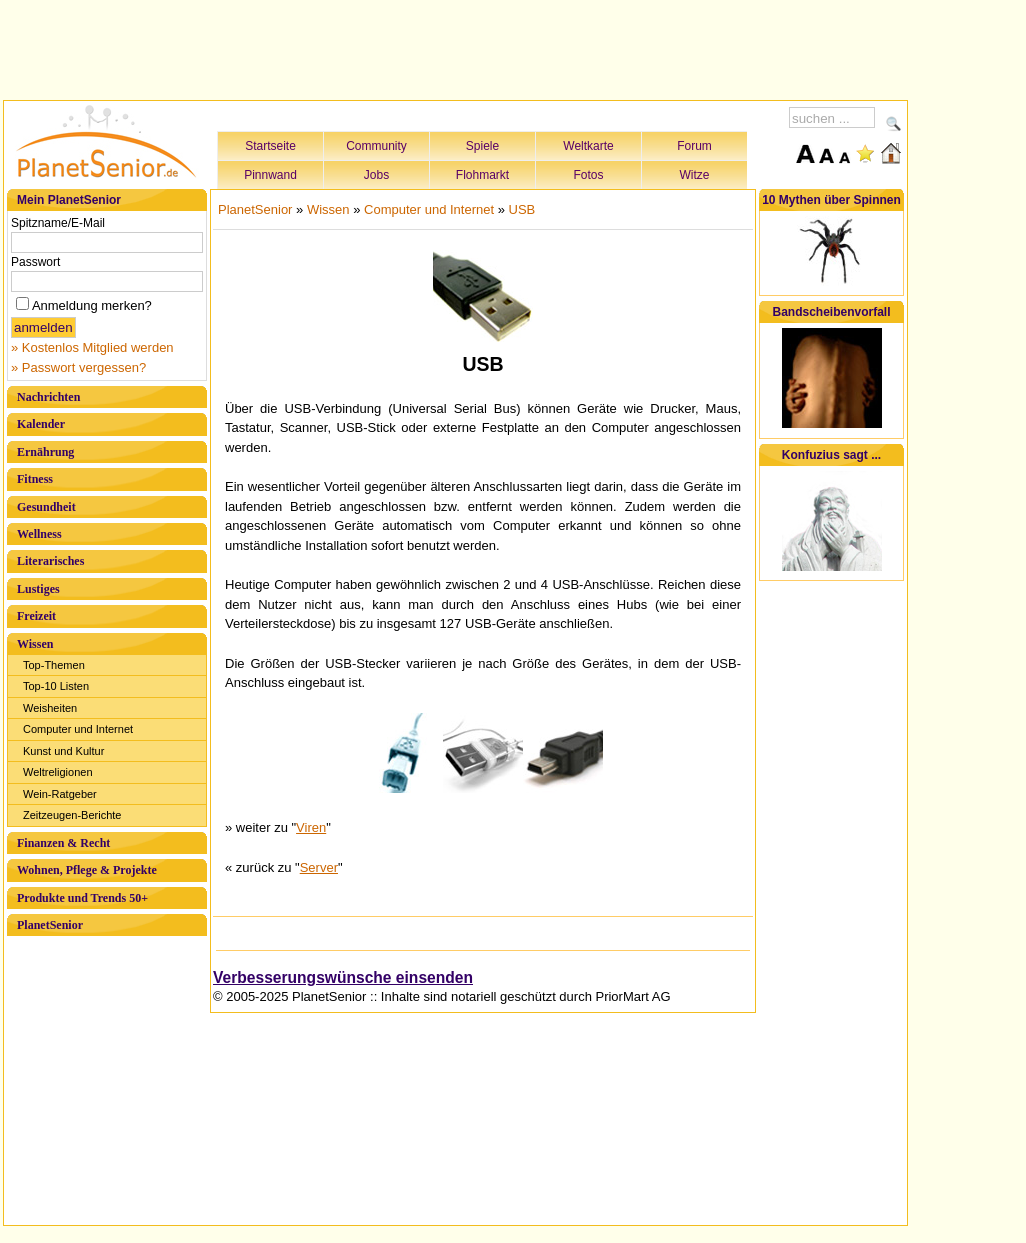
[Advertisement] (456, 47)
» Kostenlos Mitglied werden (92, 347)
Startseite (270, 146)
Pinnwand (270, 175)
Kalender (41, 424)
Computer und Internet (78, 729)
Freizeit (36, 616)
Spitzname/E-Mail (58, 223)
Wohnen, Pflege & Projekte (87, 870)
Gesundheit (46, 507)
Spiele (482, 146)
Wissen (35, 644)
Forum (694, 146)
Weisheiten (50, 708)
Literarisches (50, 561)
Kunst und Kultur (63, 751)
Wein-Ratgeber (60, 794)
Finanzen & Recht (63, 843)
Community (376, 146)
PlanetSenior (50, 925)
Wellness (39, 534)
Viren (311, 827)
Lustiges (38, 589)
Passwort (35, 262)
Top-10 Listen (56, 686)
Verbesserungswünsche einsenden (343, 977)
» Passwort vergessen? (78, 367)
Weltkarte (588, 146)
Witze (695, 175)
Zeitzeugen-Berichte (72, 815)
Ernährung (45, 452)
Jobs (376, 175)
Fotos (588, 175)
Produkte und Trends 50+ (82, 898)
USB (522, 209)
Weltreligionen (58, 772)
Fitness (35, 479)
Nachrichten (48, 397)
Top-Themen (54, 665)
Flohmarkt (482, 175)
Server (319, 867)
